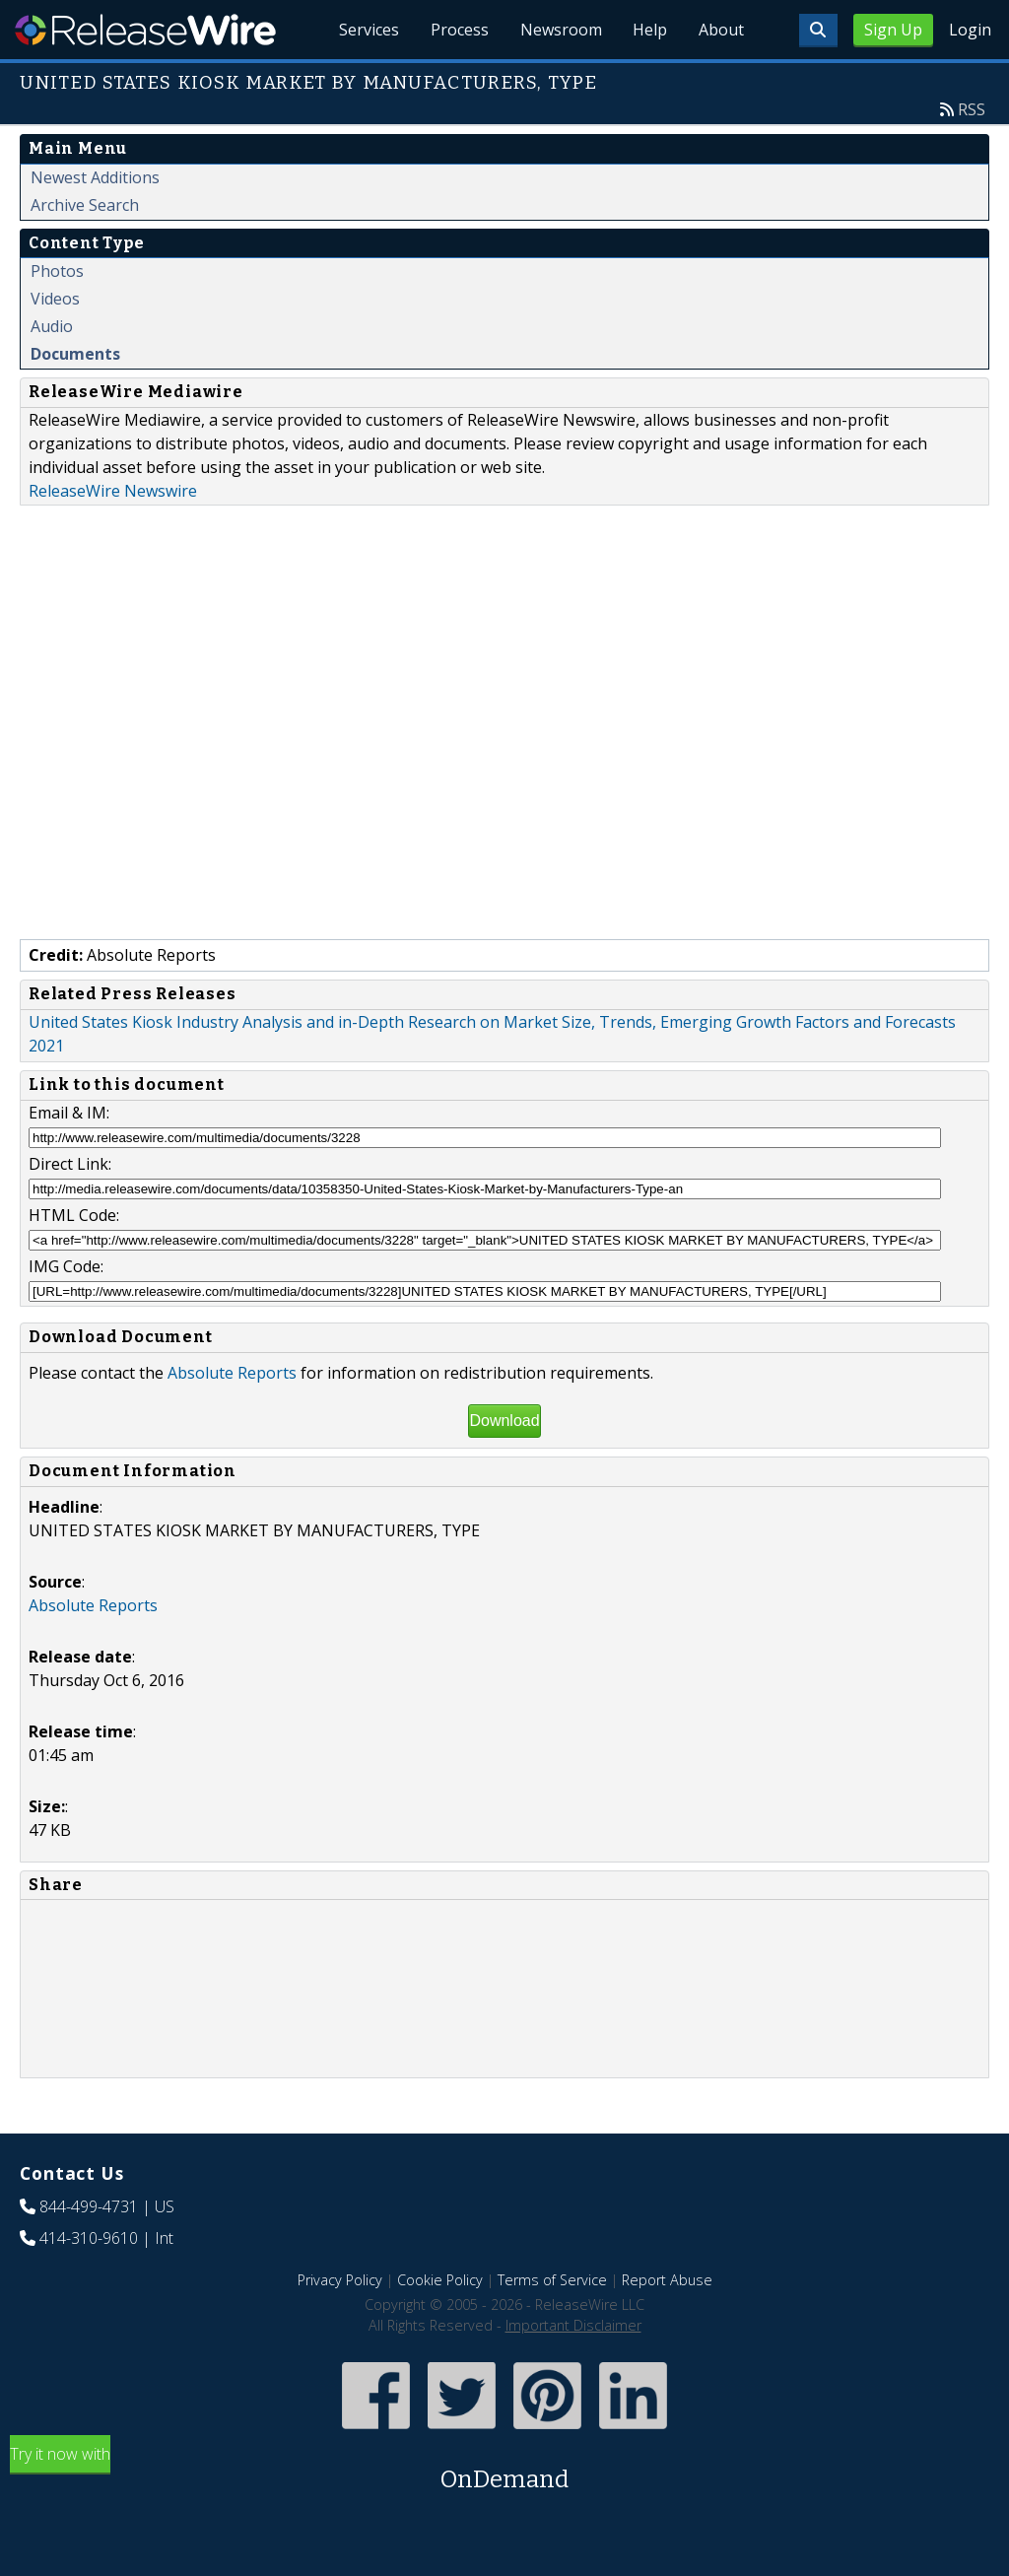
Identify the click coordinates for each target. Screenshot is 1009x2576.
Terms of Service (552, 2280)
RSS (971, 109)
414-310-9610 (88, 2238)
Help (650, 29)
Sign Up (893, 29)
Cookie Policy (440, 2280)
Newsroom (560, 29)
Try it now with (504, 2470)
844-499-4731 (88, 2206)
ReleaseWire (145, 29)
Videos (55, 298)
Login (970, 29)
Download (504, 1420)
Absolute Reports (232, 1373)
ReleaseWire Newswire (113, 491)
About (721, 29)
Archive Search (85, 205)
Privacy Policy (340, 2280)
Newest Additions (95, 177)
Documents (75, 354)
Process (459, 29)
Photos (57, 271)
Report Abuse (667, 2280)
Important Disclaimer (573, 2325)
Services (368, 29)
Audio (52, 326)
